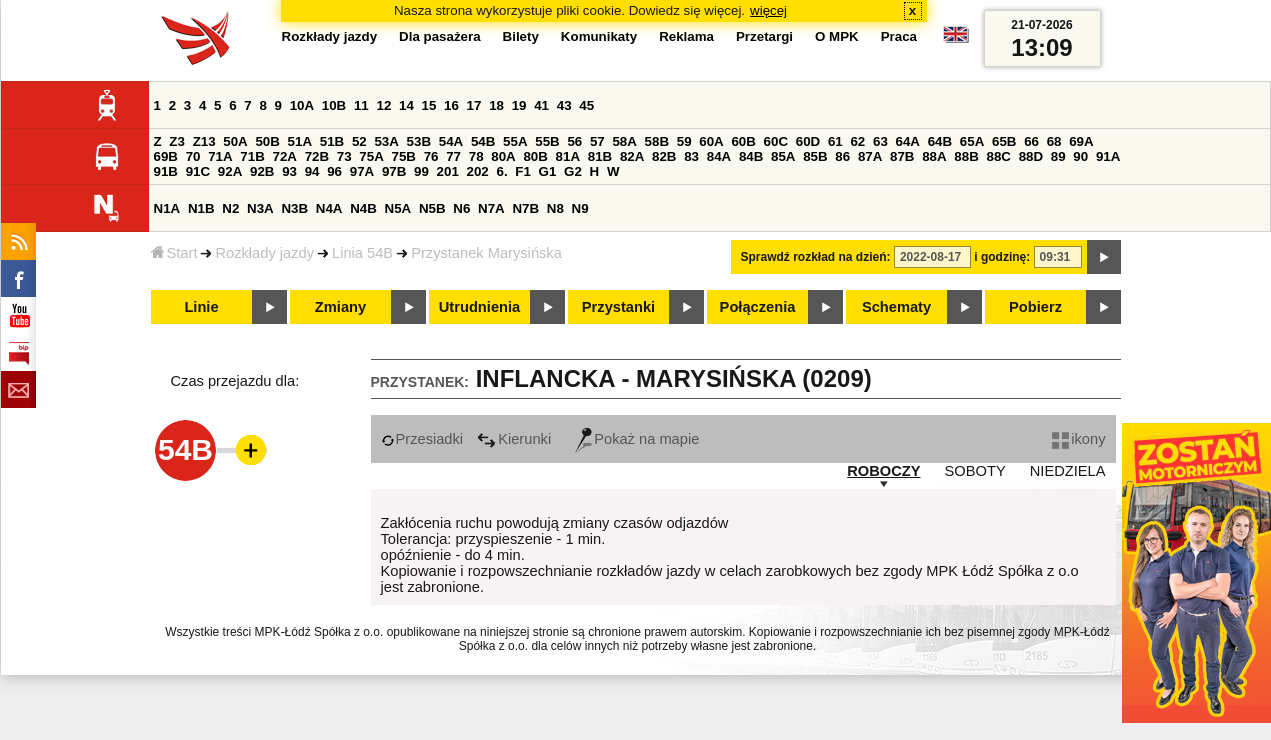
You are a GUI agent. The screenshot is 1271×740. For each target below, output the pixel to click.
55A (515, 141)
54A (451, 141)
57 (597, 141)
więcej (768, 10)
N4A (329, 208)
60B (743, 141)
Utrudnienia (479, 307)
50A (235, 141)
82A (632, 156)
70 (193, 156)
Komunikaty (599, 36)
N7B (525, 208)
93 (289, 171)
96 (334, 171)
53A (386, 141)
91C (198, 171)
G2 (573, 171)
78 (476, 156)
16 (451, 105)
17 (474, 105)
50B (267, 141)
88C (999, 156)
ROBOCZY (883, 471)
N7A (491, 208)
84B (751, 156)
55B (547, 141)
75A (371, 156)
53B (419, 141)
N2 (230, 208)
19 (519, 105)
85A (783, 156)
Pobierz (1035, 307)
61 (835, 141)
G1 (548, 171)
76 (431, 156)
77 (453, 156)
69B (166, 156)
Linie (201, 307)
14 (406, 105)
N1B (201, 208)
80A (503, 156)
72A (285, 156)
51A (300, 141)
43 (564, 105)
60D (808, 141)
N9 (580, 208)
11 (361, 105)
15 (429, 105)
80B (535, 156)
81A (568, 156)
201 (448, 171)
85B (815, 156)
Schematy (896, 307)
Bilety (521, 36)
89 (1058, 156)
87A (870, 156)
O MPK (837, 36)
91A (1108, 156)
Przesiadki (422, 439)
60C (776, 141)
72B (317, 156)
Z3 (177, 141)
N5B (432, 208)
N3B (294, 208)
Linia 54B (362, 253)
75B (404, 156)
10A (302, 105)
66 (1031, 141)
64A (908, 141)
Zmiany (340, 307)
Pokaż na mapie (637, 439)
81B (600, 156)
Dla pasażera (440, 36)
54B (483, 141)
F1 (523, 171)
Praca (899, 36)
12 (383, 105)
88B (966, 156)
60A (711, 141)
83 (691, 156)
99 (421, 171)
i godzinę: (1002, 257)
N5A (398, 208)
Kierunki (514, 439)
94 (312, 171)
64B (940, 141)
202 (478, 171)
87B (902, 156)
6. (501, 171)
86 (842, 156)
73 (344, 156)
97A (362, 171)
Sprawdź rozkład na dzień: (816, 257)
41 (541, 105)
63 (880, 141)
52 (359, 141)
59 (684, 141)
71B (252, 156)
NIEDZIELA (1068, 471)
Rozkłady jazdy (264, 253)
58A (624, 141)
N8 (555, 208)
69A (1081, 141)
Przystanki (618, 307)
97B (394, 171)
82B (664, 156)
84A (719, 156)
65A (972, 141)
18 (496, 105)
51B (332, 141)
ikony (1078, 439)
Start (174, 253)
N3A (260, 208)
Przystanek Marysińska (486, 253)
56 (574, 141)
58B (657, 141)
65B (1004, 141)
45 (586, 105)
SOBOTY (975, 471)
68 (1054, 141)
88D (1031, 156)
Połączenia (758, 307)
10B (334, 105)
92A (230, 171)
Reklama (686, 36)
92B (262, 171)
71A (220, 156)
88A (934, 156)
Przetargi (764, 36)
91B (166, 171)
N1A (167, 208)
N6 (461, 208)
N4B (363, 208)
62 (857, 141)
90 (1080, 156)
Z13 (204, 141)
